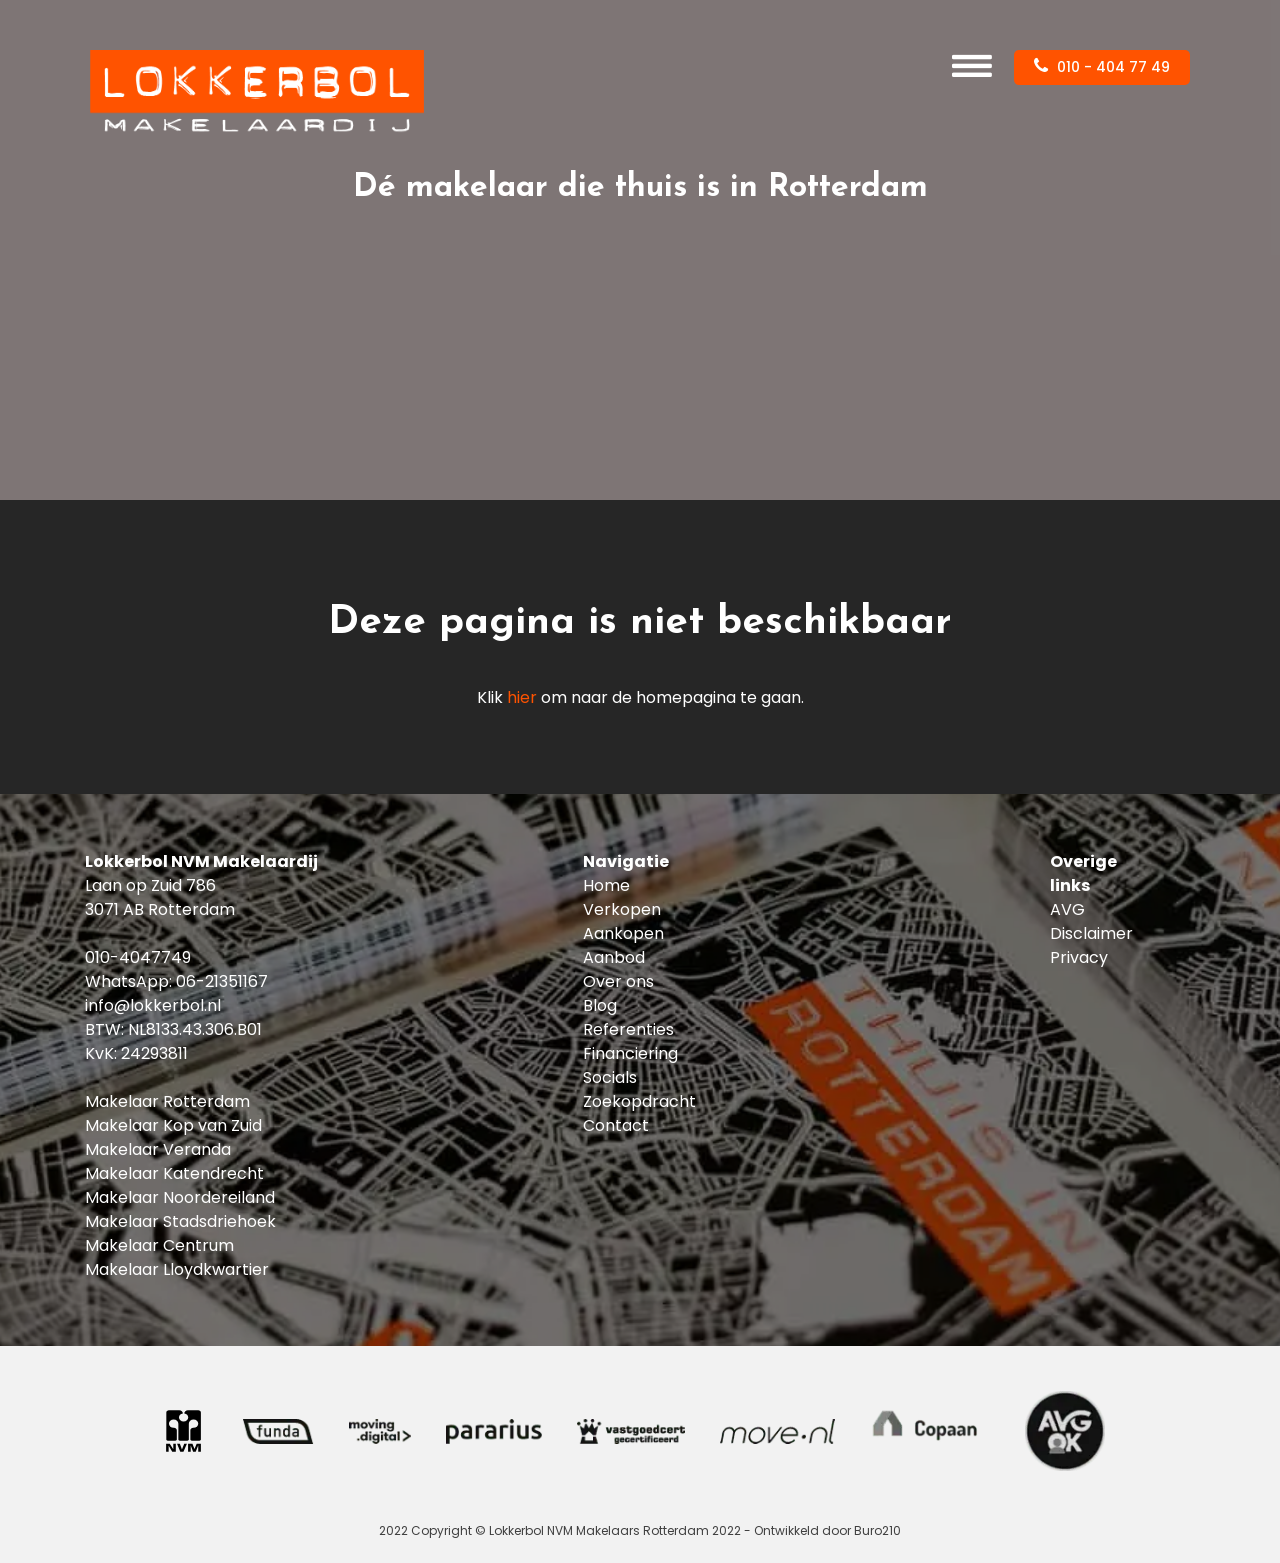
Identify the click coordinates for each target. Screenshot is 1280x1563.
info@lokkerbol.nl (153, 1005)
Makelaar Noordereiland (180, 1197)
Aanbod (614, 957)
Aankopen (623, 933)
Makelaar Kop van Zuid (173, 1125)
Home (606, 885)
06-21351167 (222, 981)
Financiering (630, 1053)
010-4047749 (138, 957)
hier (522, 697)
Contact (616, 1125)
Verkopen (622, 909)
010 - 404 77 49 (1102, 67)
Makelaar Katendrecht (174, 1173)
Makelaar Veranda (158, 1149)
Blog (600, 1005)
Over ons (618, 981)
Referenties (628, 1029)
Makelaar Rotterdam (167, 1101)
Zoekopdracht (639, 1101)
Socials (610, 1077)
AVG (1067, 909)
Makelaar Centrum (159, 1245)
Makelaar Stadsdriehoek (180, 1221)
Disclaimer (1091, 933)
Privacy (1079, 957)
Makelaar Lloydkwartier (177, 1269)
